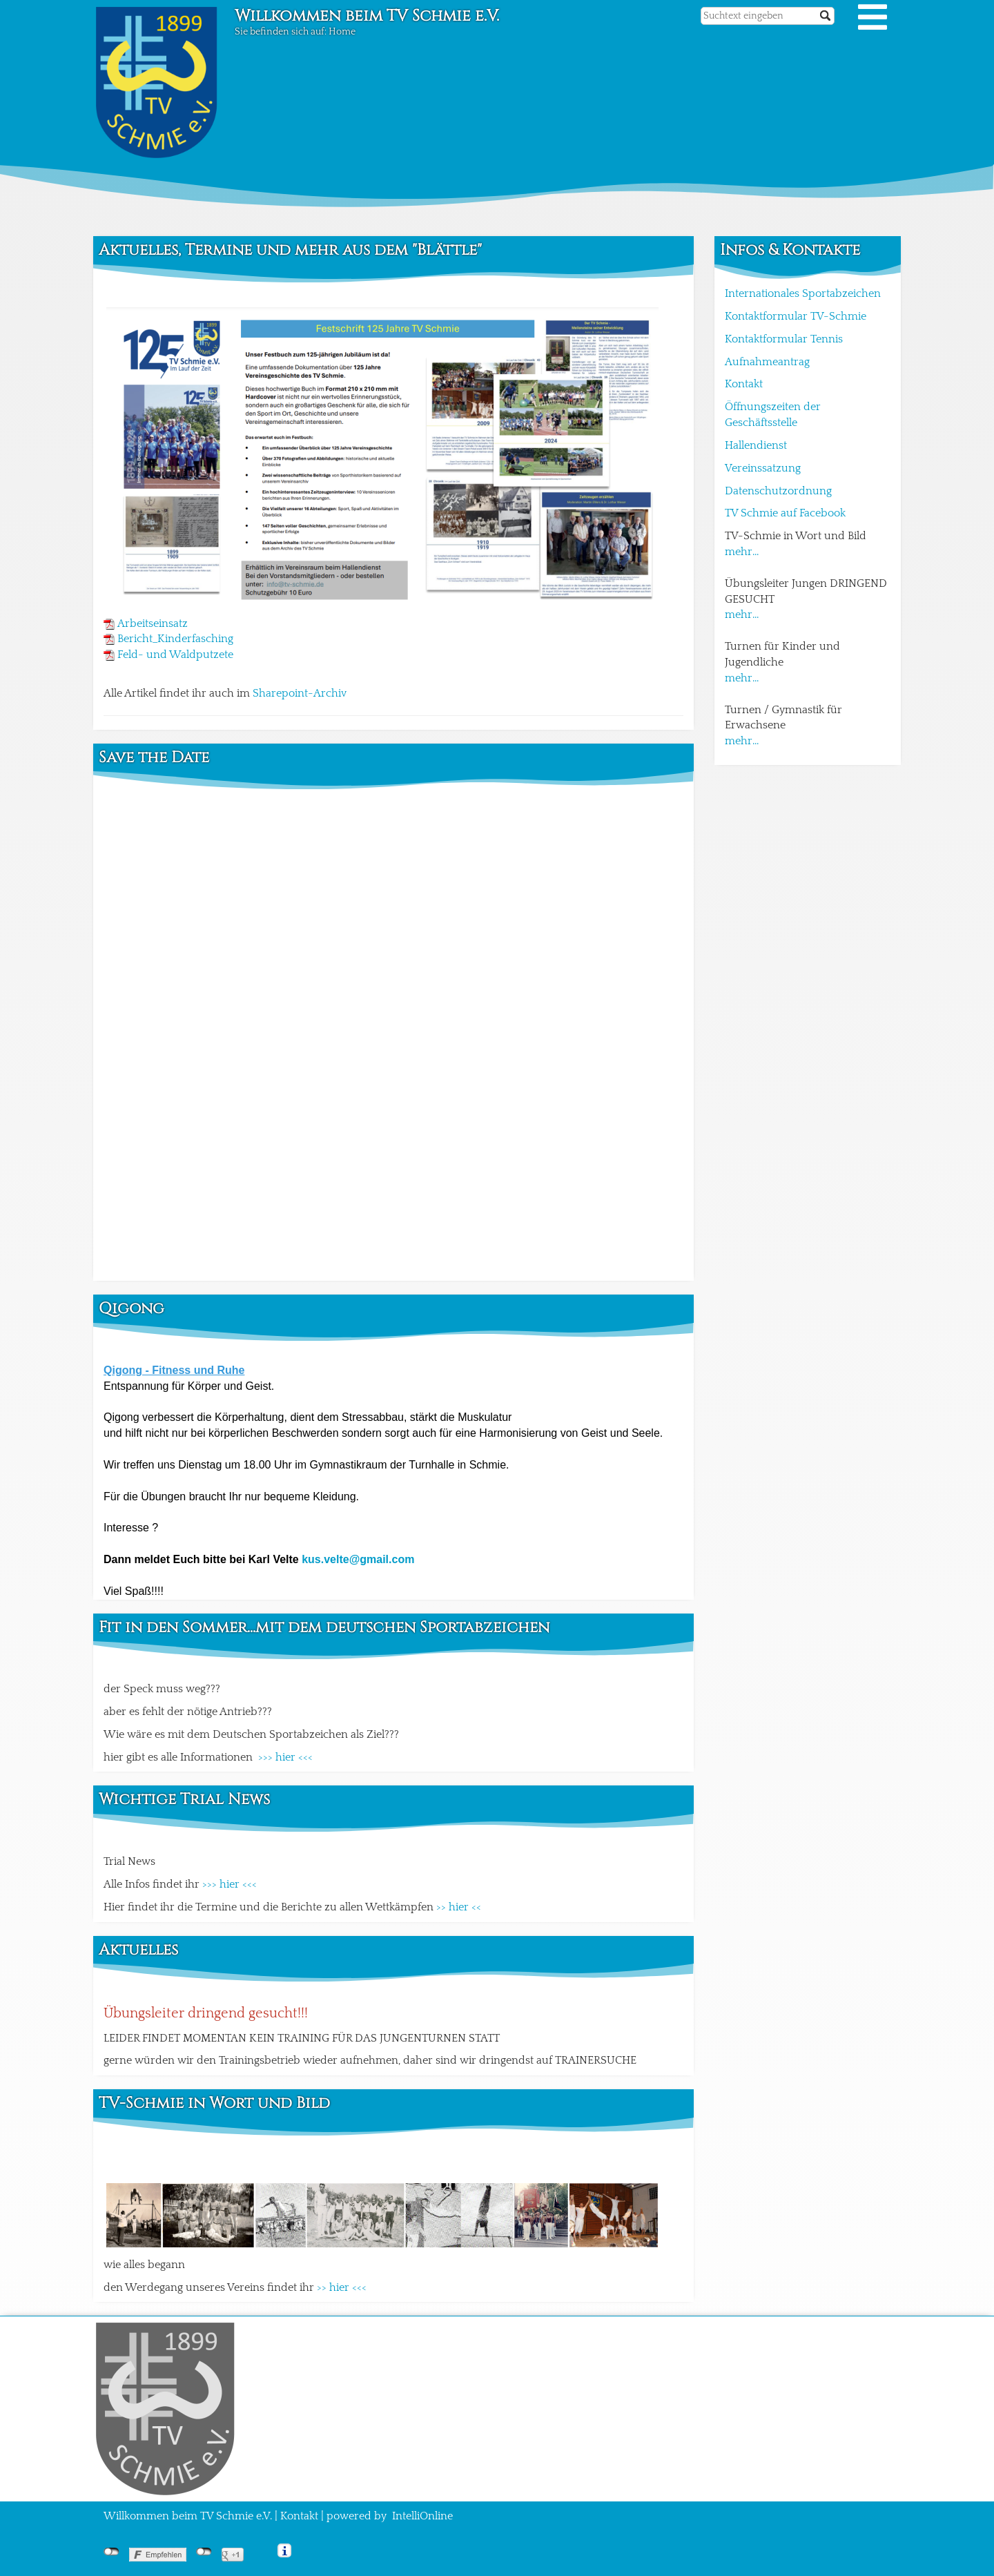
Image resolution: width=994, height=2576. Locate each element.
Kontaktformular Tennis (784, 339)
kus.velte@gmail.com (358, 1559)
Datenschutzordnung (778, 491)
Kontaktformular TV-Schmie (795, 316)
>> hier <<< (342, 2287)
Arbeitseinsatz (152, 623)
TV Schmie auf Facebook (785, 513)
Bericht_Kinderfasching (175, 638)
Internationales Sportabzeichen (803, 293)
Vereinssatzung (763, 468)
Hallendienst (756, 445)
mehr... (742, 551)
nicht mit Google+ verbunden (204, 2552)
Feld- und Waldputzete (175, 654)
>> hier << (458, 1907)
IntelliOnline (422, 2516)
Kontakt (744, 384)
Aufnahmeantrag (767, 362)
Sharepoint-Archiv (300, 693)
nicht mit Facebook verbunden (111, 2552)
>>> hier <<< (285, 1757)
